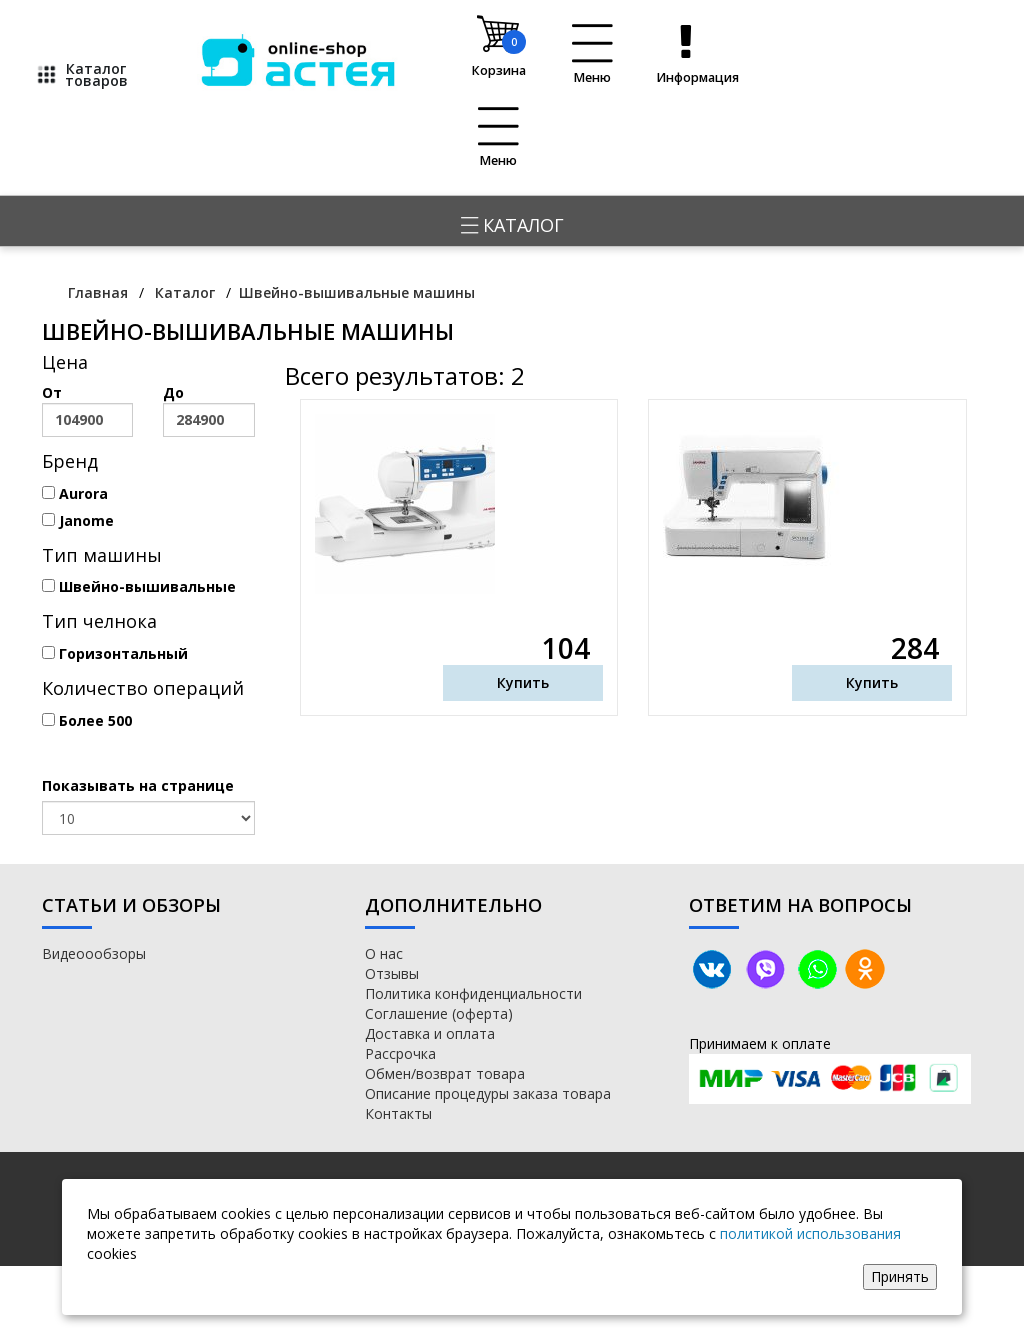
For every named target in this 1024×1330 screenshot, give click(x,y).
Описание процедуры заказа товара (488, 1093)
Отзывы (392, 973)
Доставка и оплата (430, 1033)
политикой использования (810, 1233)
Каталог (512, 225)
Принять (900, 1276)
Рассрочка (400, 1053)
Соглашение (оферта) (439, 1013)
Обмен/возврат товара (445, 1073)
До (208, 410)
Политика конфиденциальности (473, 993)
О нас (384, 953)
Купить (523, 682)
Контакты (398, 1113)
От (87, 410)
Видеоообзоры (94, 953)
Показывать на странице (138, 785)
